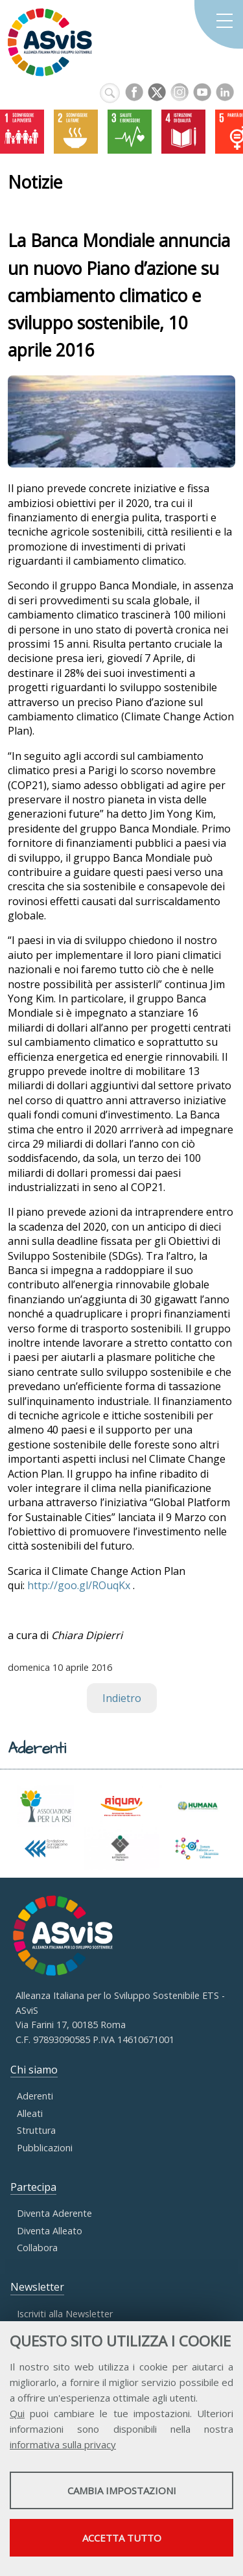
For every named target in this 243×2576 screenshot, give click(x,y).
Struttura (36, 2130)
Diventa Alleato (49, 2231)
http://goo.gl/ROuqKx (78, 1585)
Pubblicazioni (45, 2148)
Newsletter (37, 2287)
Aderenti (35, 2096)
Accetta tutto (121, 2537)
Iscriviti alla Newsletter (65, 2314)
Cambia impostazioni (121, 2490)
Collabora (37, 2247)
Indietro (121, 1698)
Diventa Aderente (54, 2213)
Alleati (30, 2113)
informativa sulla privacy (63, 2444)
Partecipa (33, 2187)
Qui (17, 2413)
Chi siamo (34, 2069)
